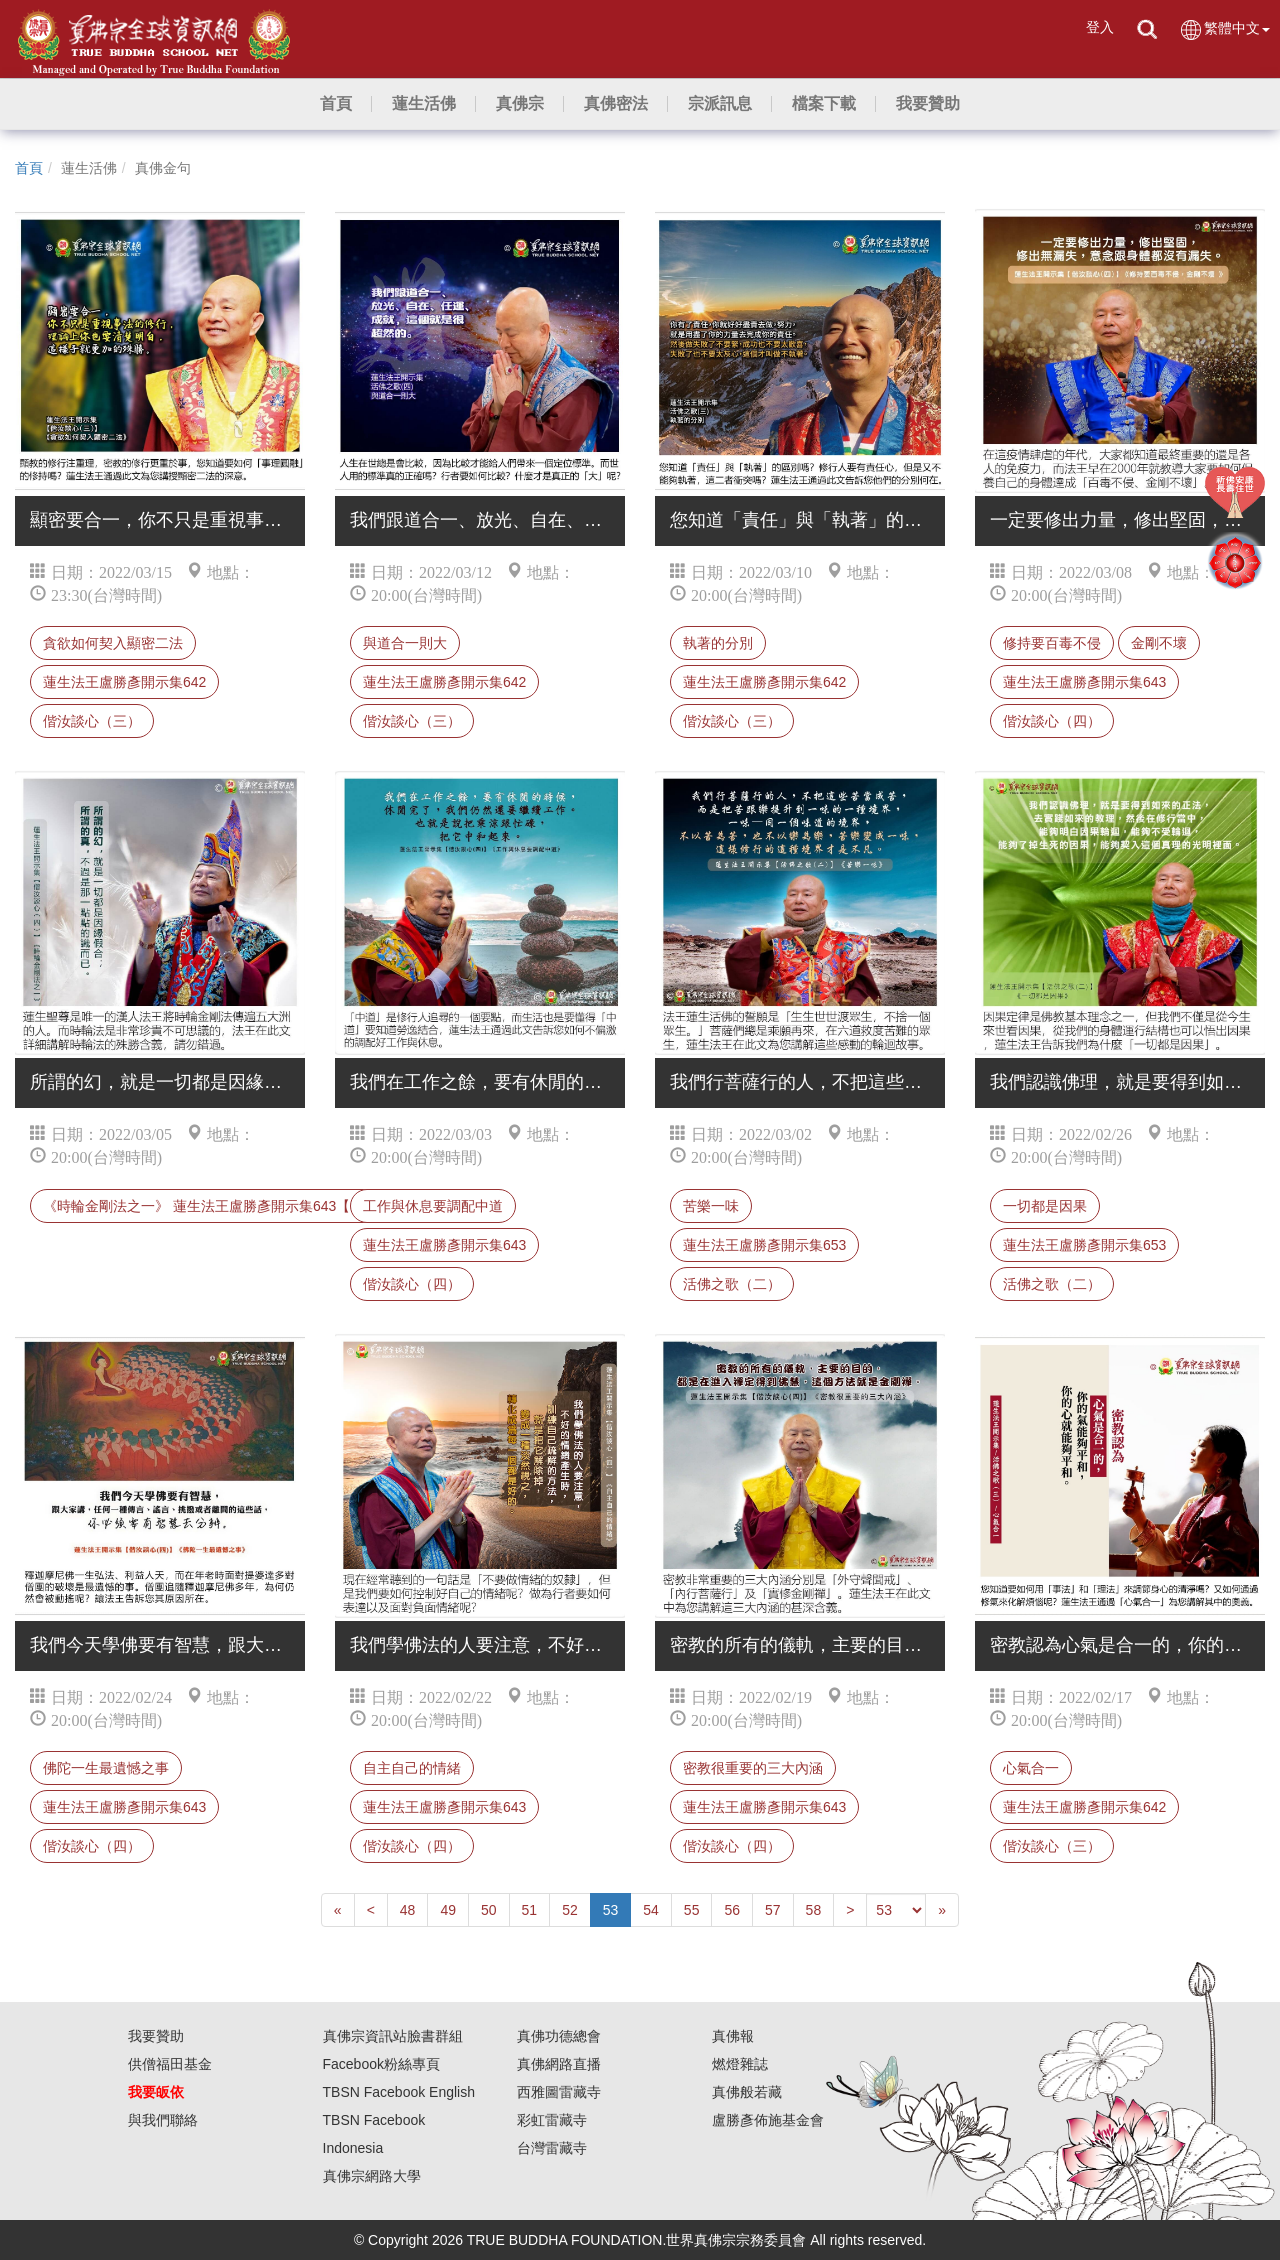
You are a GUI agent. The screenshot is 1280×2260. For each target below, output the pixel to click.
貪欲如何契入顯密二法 (113, 643)
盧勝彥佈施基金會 (768, 2120)
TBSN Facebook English (399, 2092)
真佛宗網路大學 (372, 2176)
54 (651, 1910)
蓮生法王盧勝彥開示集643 (1084, 682)
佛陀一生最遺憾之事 (106, 1768)
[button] (424, 104)
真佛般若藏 (747, 2092)
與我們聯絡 (163, 2120)
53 (611, 1910)
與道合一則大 (405, 643)
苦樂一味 (711, 1206)
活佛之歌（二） (732, 1284)
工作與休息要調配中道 (433, 1206)
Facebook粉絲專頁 (381, 2064)
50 (489, 1910)
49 (448, 1910)
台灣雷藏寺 (552, 2148)
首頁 (29, 168)
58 (814, 1910)
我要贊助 (156, 2036)
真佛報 (733, 2036)
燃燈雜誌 (740, 2064)
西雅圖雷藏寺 (559, 2092)
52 (570, 1910)
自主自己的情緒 (412, 1768)
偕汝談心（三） (92, 721)
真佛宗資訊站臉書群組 (393, 2036)
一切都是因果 (1045, 1206)
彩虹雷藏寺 (552, 2120)
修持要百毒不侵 (1052, 643)
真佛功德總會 (559, 2036)
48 (408, 1910)
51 (530, 1910)
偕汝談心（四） (1052, 721)
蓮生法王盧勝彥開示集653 (764, 1245)
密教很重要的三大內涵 (753, 1768)
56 (732, 1910)
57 (773, 1910)
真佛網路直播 (559, 2064)
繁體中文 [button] (1224, 29)
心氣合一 (1031, 1768)
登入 (1100, 27)
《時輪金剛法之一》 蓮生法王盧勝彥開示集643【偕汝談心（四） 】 (254, 1206)
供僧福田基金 (170, 2064)
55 (692, 1910)
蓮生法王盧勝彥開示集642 (124, 682)
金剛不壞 (1159, 643)
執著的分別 (718, 643)
